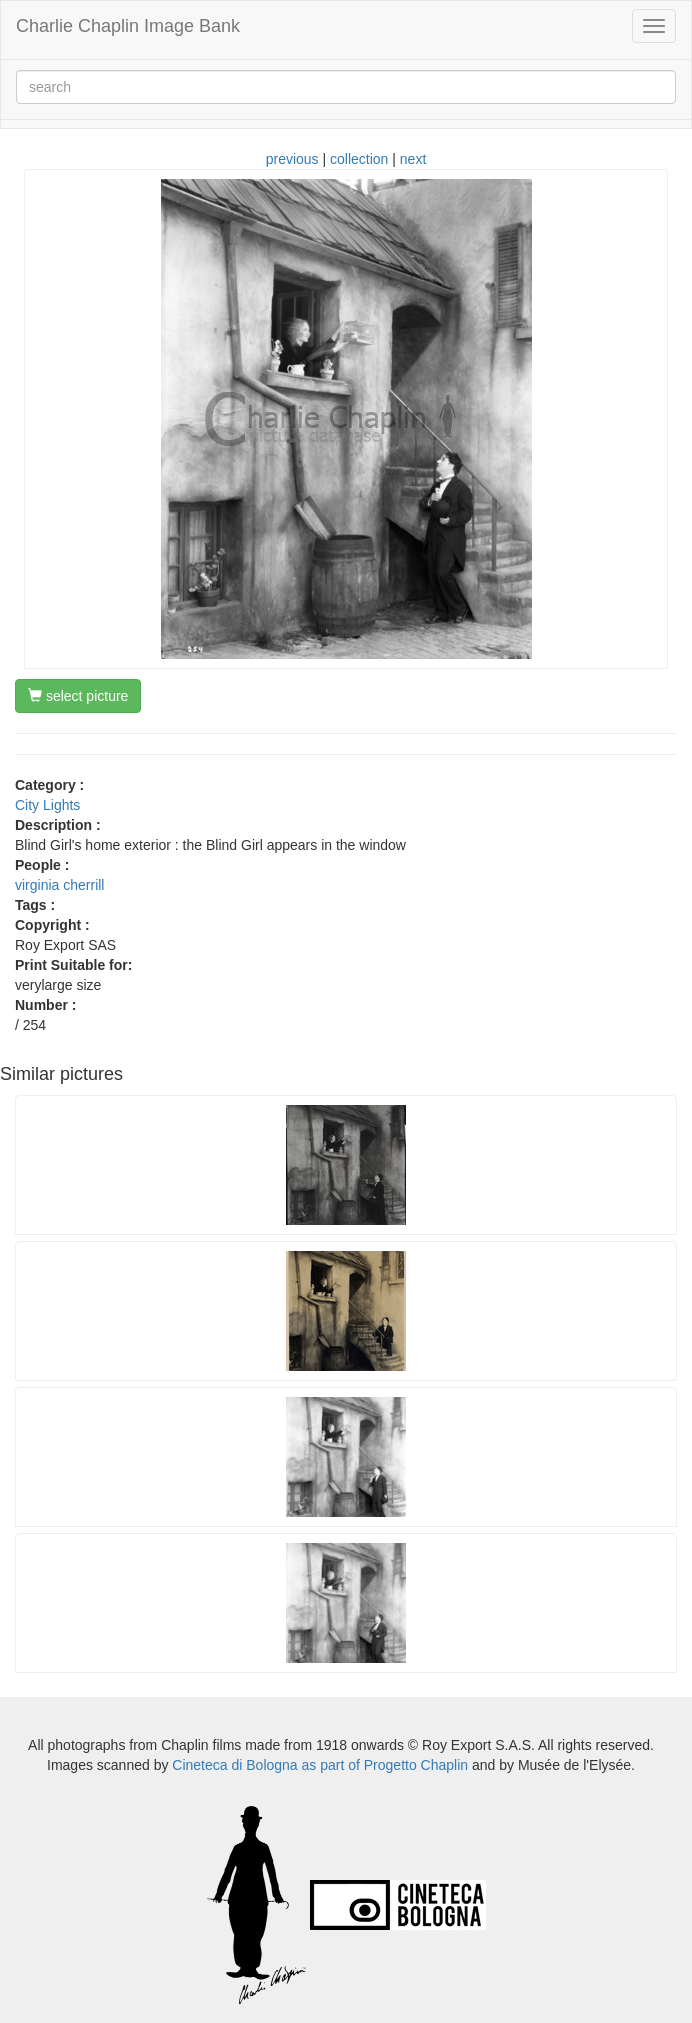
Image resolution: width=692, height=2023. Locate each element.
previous (292, 159)
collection (359, 159)
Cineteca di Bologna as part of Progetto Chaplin (320, 1765)
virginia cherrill (59, 885)
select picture (78, 696)
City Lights (47, 805)
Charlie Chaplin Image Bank (128, 26)
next (413, 159)
